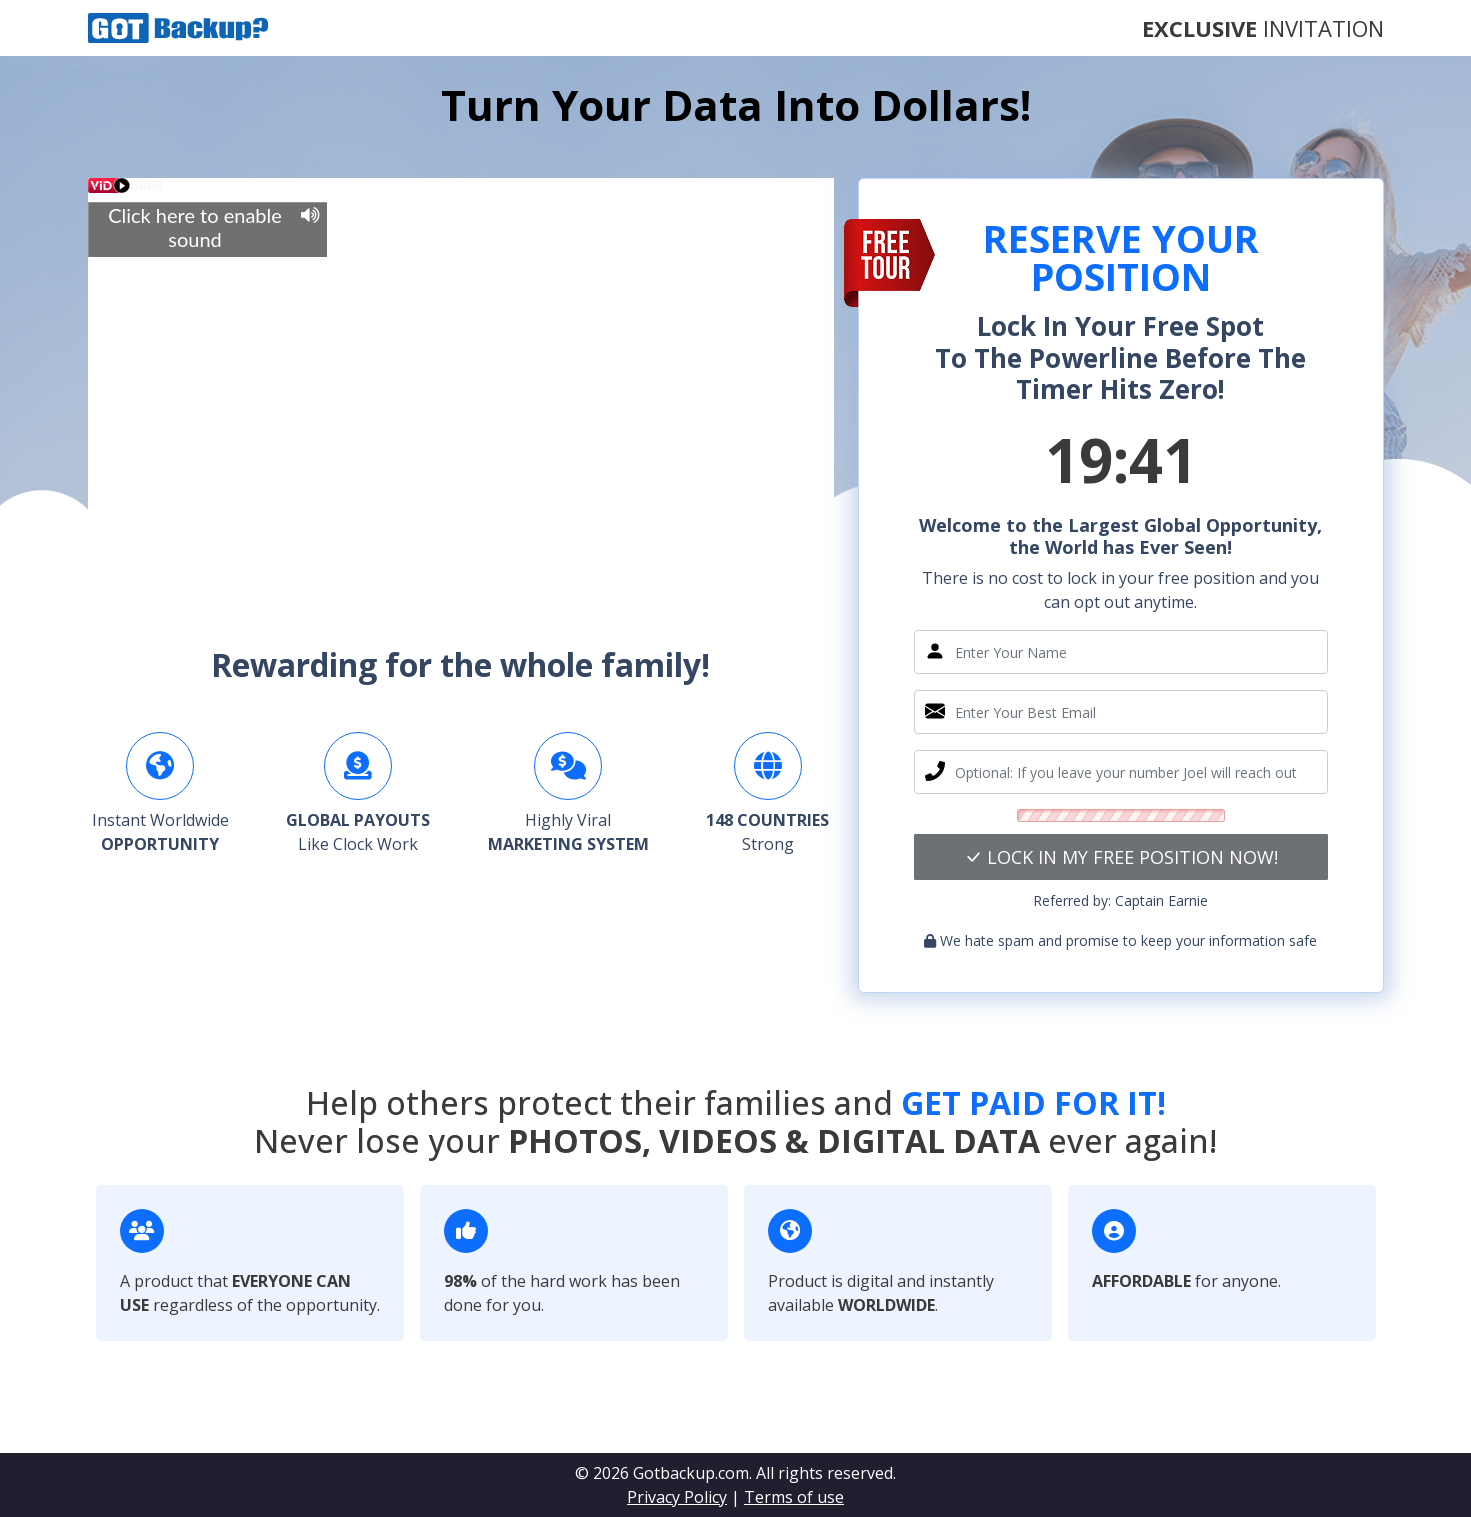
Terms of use (794, 1497)
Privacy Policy (677, 1497)
